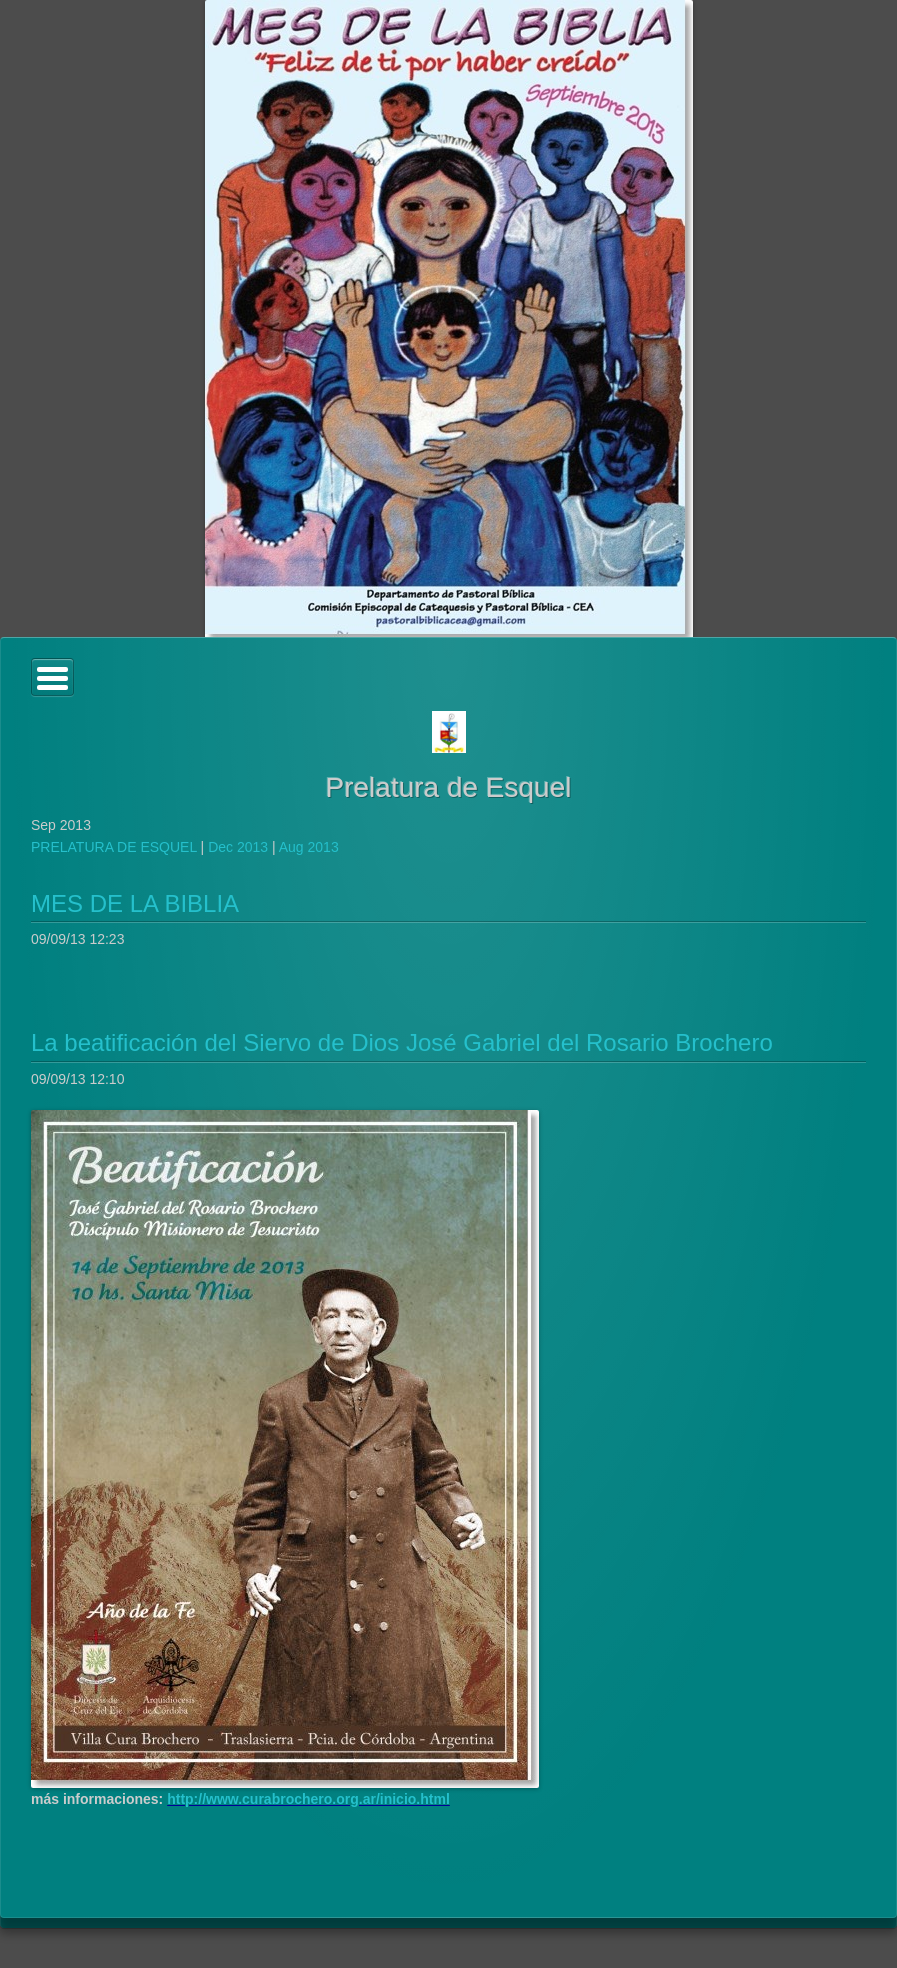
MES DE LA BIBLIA (135, 903)
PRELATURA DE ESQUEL (114, 847)
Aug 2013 (309, 847)
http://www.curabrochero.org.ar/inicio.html (308, 1799)
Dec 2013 (238, 847)
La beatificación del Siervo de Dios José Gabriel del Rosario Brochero (402, 1042)
